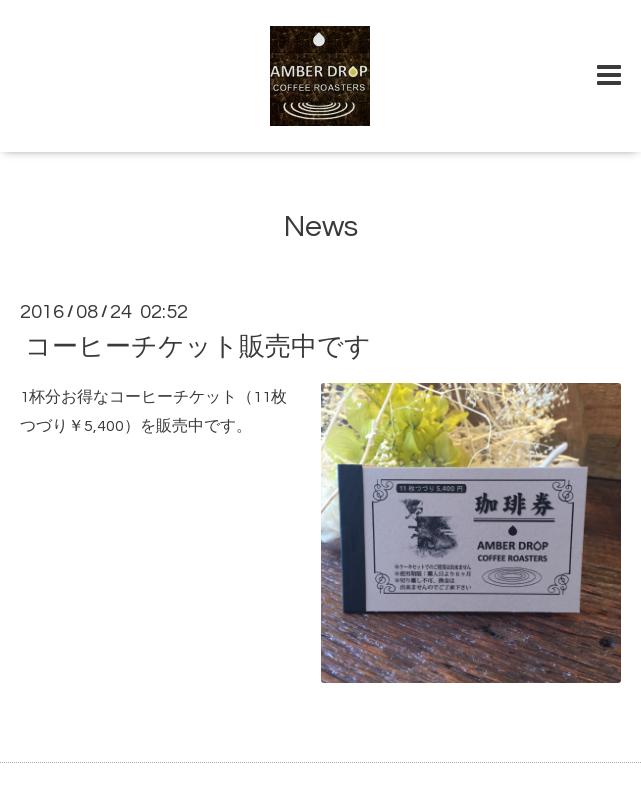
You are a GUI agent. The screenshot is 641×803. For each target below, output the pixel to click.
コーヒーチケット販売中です (198, 347)
